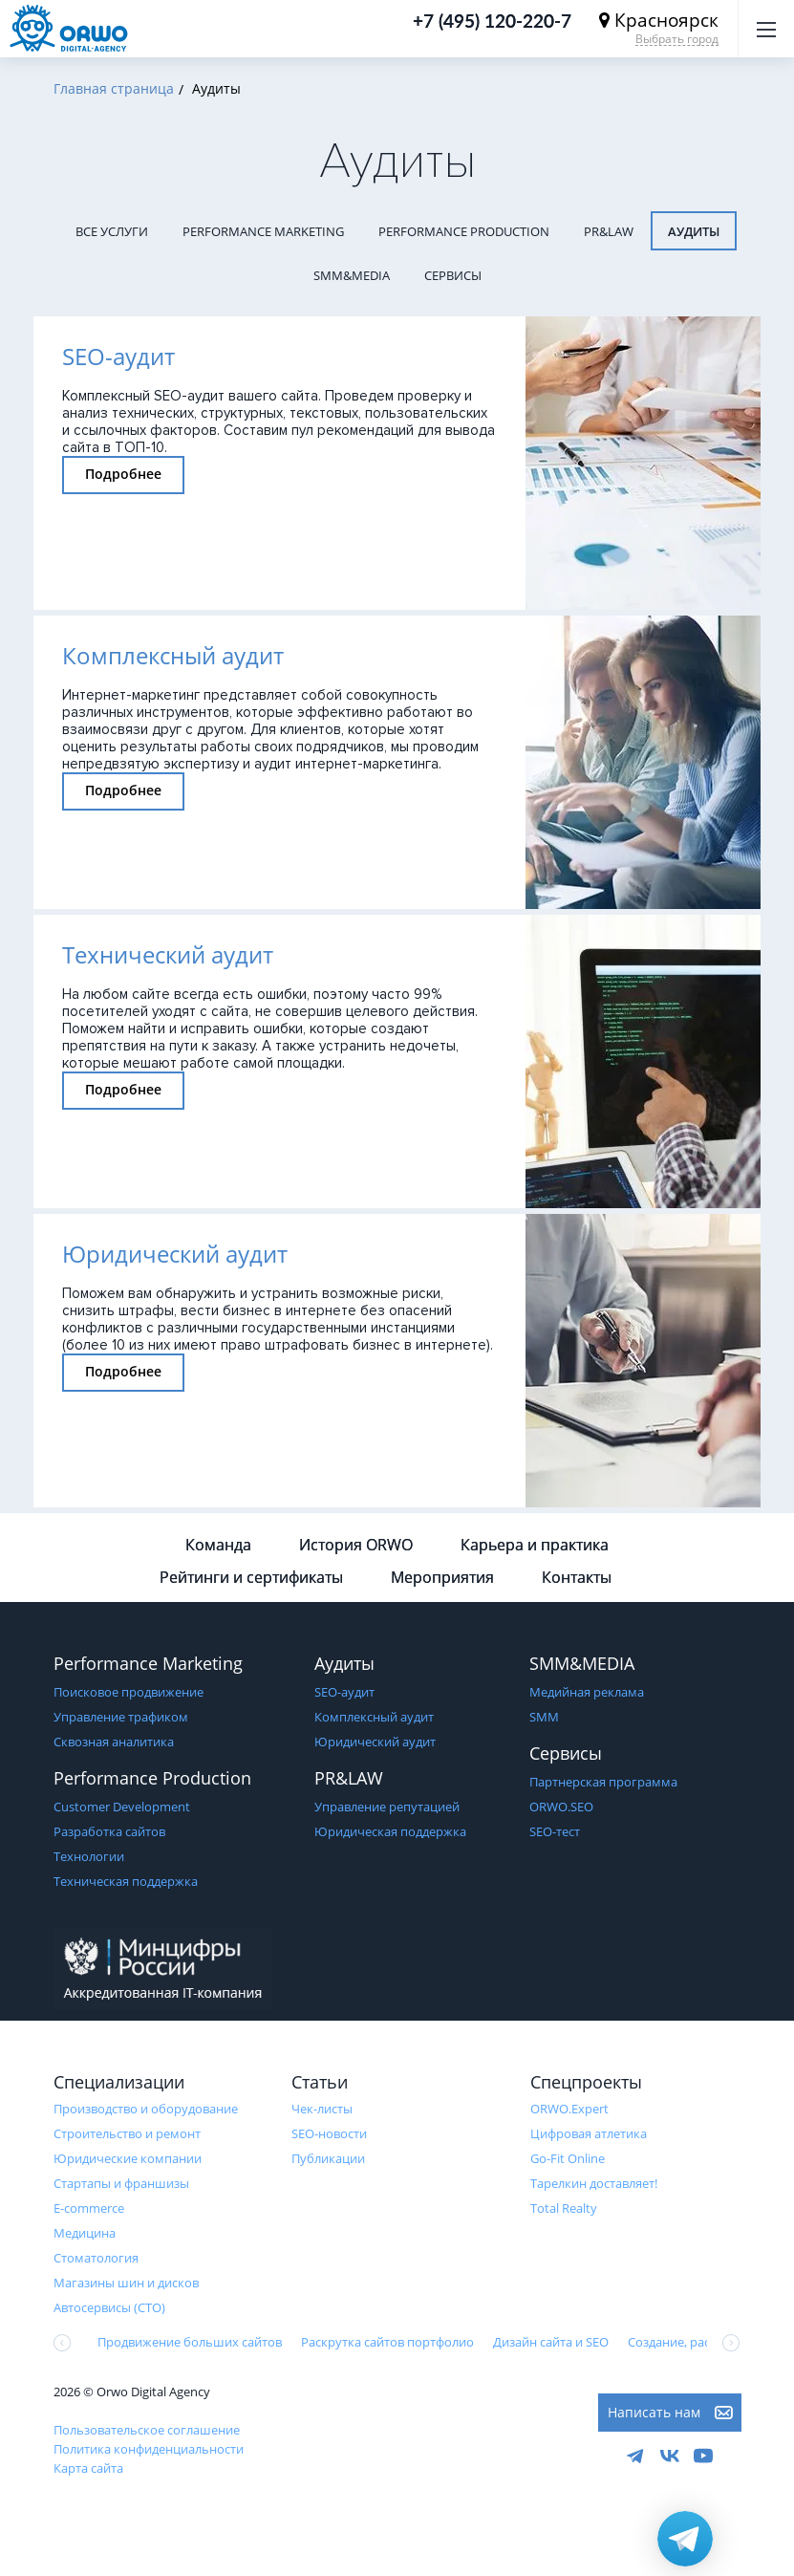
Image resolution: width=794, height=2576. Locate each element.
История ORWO (356, 1544)
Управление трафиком (121, 1716)
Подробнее (123, 474)
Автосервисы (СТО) (109, 2307)
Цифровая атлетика (588, 2133)
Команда (218, 1544)
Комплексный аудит (374, 1716)
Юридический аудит (375, 1741)
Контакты (577, 1577)
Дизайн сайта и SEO (551, 2341)
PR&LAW (608, 231)
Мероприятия (442, 1577)
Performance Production (463, 231)
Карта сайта (88, 2468)
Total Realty (563, 2208)
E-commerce (89, 2208)
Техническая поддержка (126, 1881)
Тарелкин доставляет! (593, 2183)
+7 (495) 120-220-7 (492, 20)
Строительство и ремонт (127, 2133)
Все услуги (111, 231)
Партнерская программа (603, 1781)
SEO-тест (554, 1831)
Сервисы (453, 275)
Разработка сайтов (109, 1831)
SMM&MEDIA (351, 275)
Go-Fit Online (567, 2158)
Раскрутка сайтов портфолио (387, 2341)
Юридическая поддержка (390, 1831)
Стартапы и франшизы (121, 2183)
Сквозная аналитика (114, 1741)
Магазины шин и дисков (126, 2282)
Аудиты (693, 231)
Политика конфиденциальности (149, 2448)
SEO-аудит (344, 1691)
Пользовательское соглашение (147, 2429)
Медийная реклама (586, 1691)
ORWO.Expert (569, 2108)
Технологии (89, 1856)
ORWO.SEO (561, 1806)
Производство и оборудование (146, 2108)
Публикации (328, 2158)
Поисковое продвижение (129, 1691)
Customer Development (122, 1806)
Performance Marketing (263, 231)
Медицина (85, 2232)
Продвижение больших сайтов (189, 2341)
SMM (544, 1716)
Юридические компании (128, 2158)
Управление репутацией (387, 1806)
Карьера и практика (535, 1544)
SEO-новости (329, 2133)
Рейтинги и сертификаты (251, 1577)
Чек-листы (322, 2108)
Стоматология (96, 2257)
